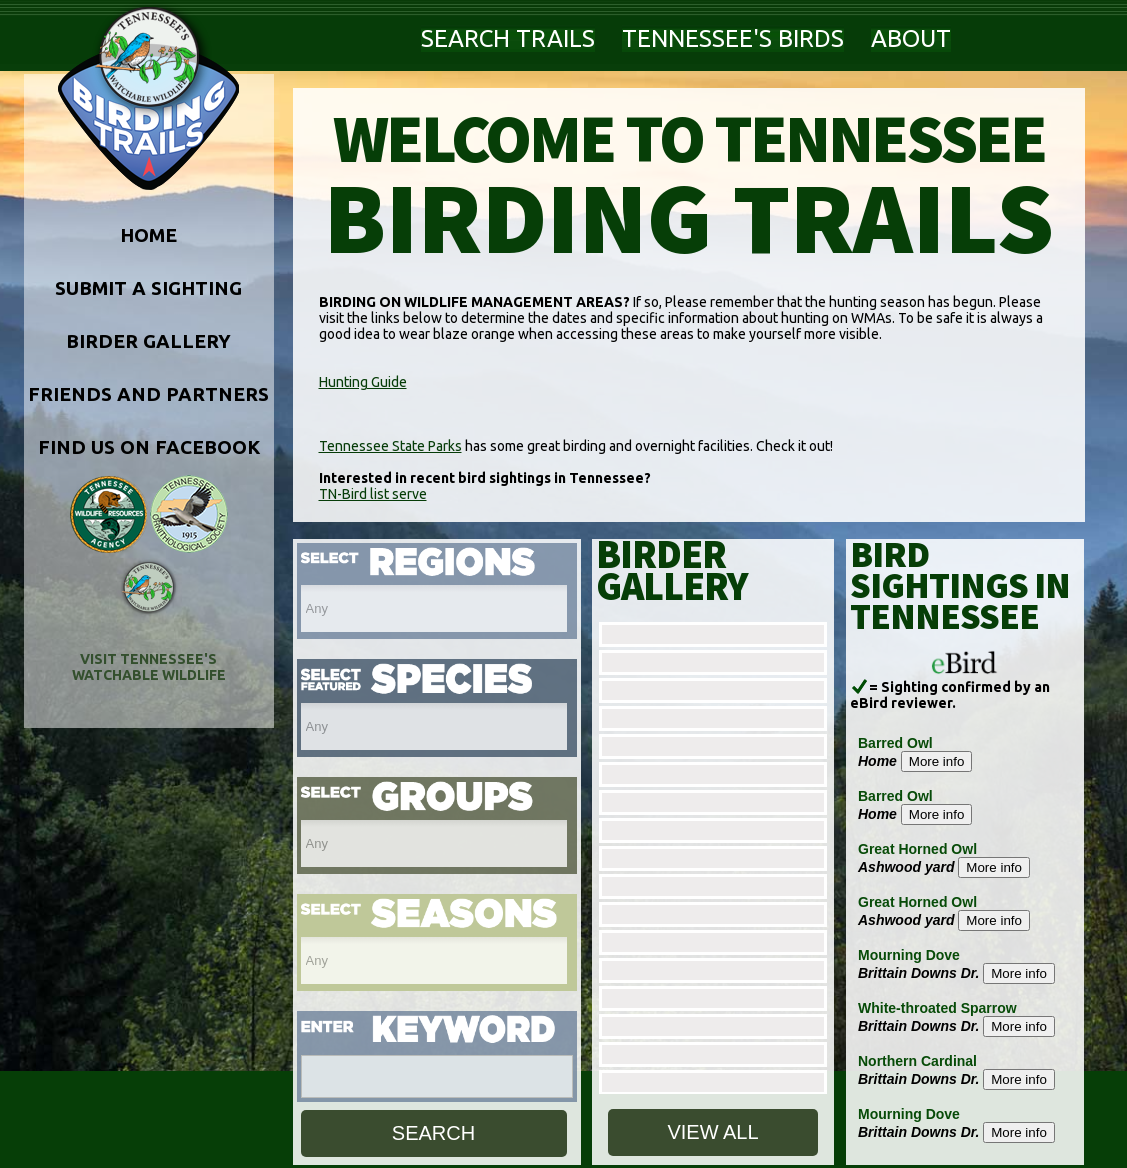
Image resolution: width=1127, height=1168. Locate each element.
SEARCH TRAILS (508, 38)
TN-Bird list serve (373, 494)
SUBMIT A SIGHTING (148, 288)
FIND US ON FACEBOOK (149, 447)
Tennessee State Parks (390, 446)
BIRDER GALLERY (148, 341)
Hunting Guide (363, 382)
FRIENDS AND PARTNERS (148, 394)
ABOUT (911, 38)
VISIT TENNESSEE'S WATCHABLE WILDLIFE (149, 667)
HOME (148, 235)
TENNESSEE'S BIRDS (733, 38)
